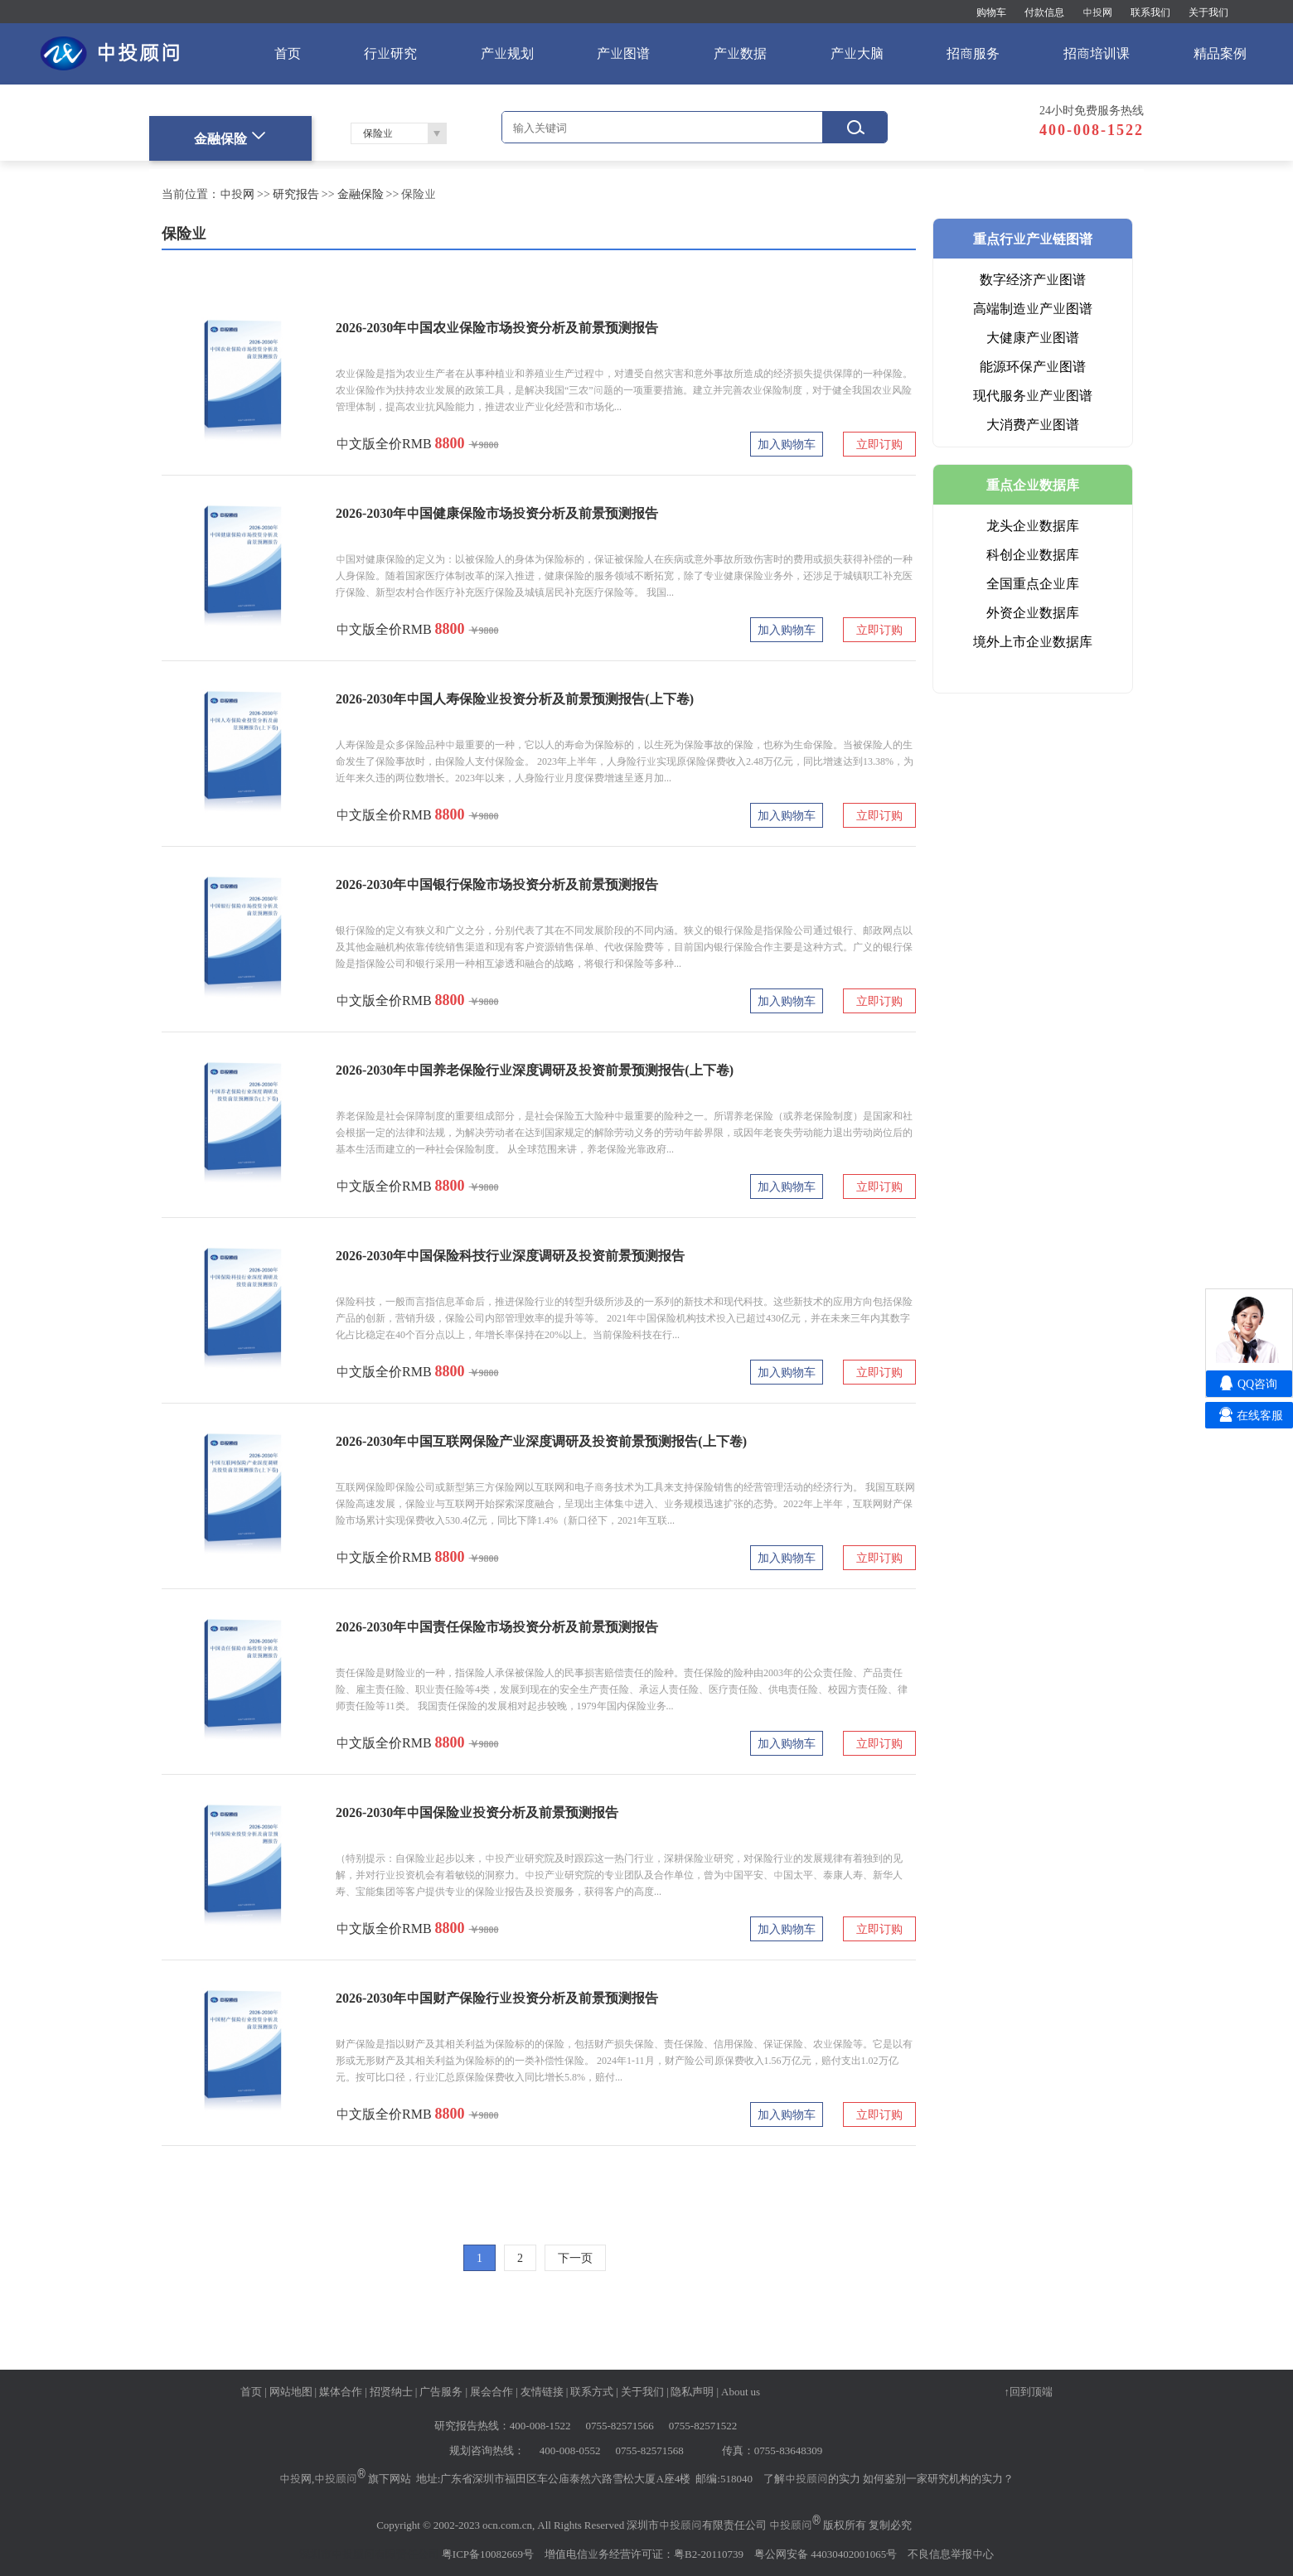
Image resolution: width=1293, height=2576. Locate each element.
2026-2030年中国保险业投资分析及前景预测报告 (477, 1812)
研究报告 (296, 194)
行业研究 (390, 53)
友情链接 (542, 2391)
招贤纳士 (391, 2391)
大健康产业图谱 (1032, 337)
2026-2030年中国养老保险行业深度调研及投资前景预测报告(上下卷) (535, 1070)
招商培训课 (1096, 53)
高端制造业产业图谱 (1032, 308)
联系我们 (1150, 12)
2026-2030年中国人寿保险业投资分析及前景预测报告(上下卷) (515, 698)
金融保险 (360, 194)
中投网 (1097, 12)
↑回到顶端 (1029, 2391)
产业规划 (507, 53)
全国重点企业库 (1032, 583)
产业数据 (740, 53)
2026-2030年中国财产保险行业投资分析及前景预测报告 (497, 1998)
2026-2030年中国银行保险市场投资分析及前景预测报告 (497, 884)
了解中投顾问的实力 (811, 2478)
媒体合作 (340, 2391)
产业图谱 (623, 53)
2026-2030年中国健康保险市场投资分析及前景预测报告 (497, 513)
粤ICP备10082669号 (488, 2553)
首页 (287, 53)
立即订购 (879, 444)
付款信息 (1044, 12)
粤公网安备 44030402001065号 (825, 2553)
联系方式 (591, 2391)
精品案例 (1220, 53)
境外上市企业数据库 (1032, 641)
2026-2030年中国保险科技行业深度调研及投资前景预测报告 (510, 1255)
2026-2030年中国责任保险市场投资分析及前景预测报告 (497, 1626)
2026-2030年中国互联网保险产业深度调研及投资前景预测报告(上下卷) (541, 1441)
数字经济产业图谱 (1033, 279)
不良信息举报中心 (951, 2553)
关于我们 (1208, 12)
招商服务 (973, 53)
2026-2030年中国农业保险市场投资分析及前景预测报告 (497, 327)
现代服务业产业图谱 (1032, 395)
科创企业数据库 (1032, 554)
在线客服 (1260, 1415)
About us (740, 2391)
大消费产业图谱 (1032, 424)
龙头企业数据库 (1032, 525)
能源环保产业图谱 (1033, 366)
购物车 (991, 12)
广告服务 (440, 2391)
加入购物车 (787, 444)
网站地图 (290, 2391)
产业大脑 (857, 53)
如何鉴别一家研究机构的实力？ (938, 2478)
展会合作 (491, 2391)
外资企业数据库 (1032, 612)
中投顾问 (335, 2478)
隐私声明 (692, 2391)
